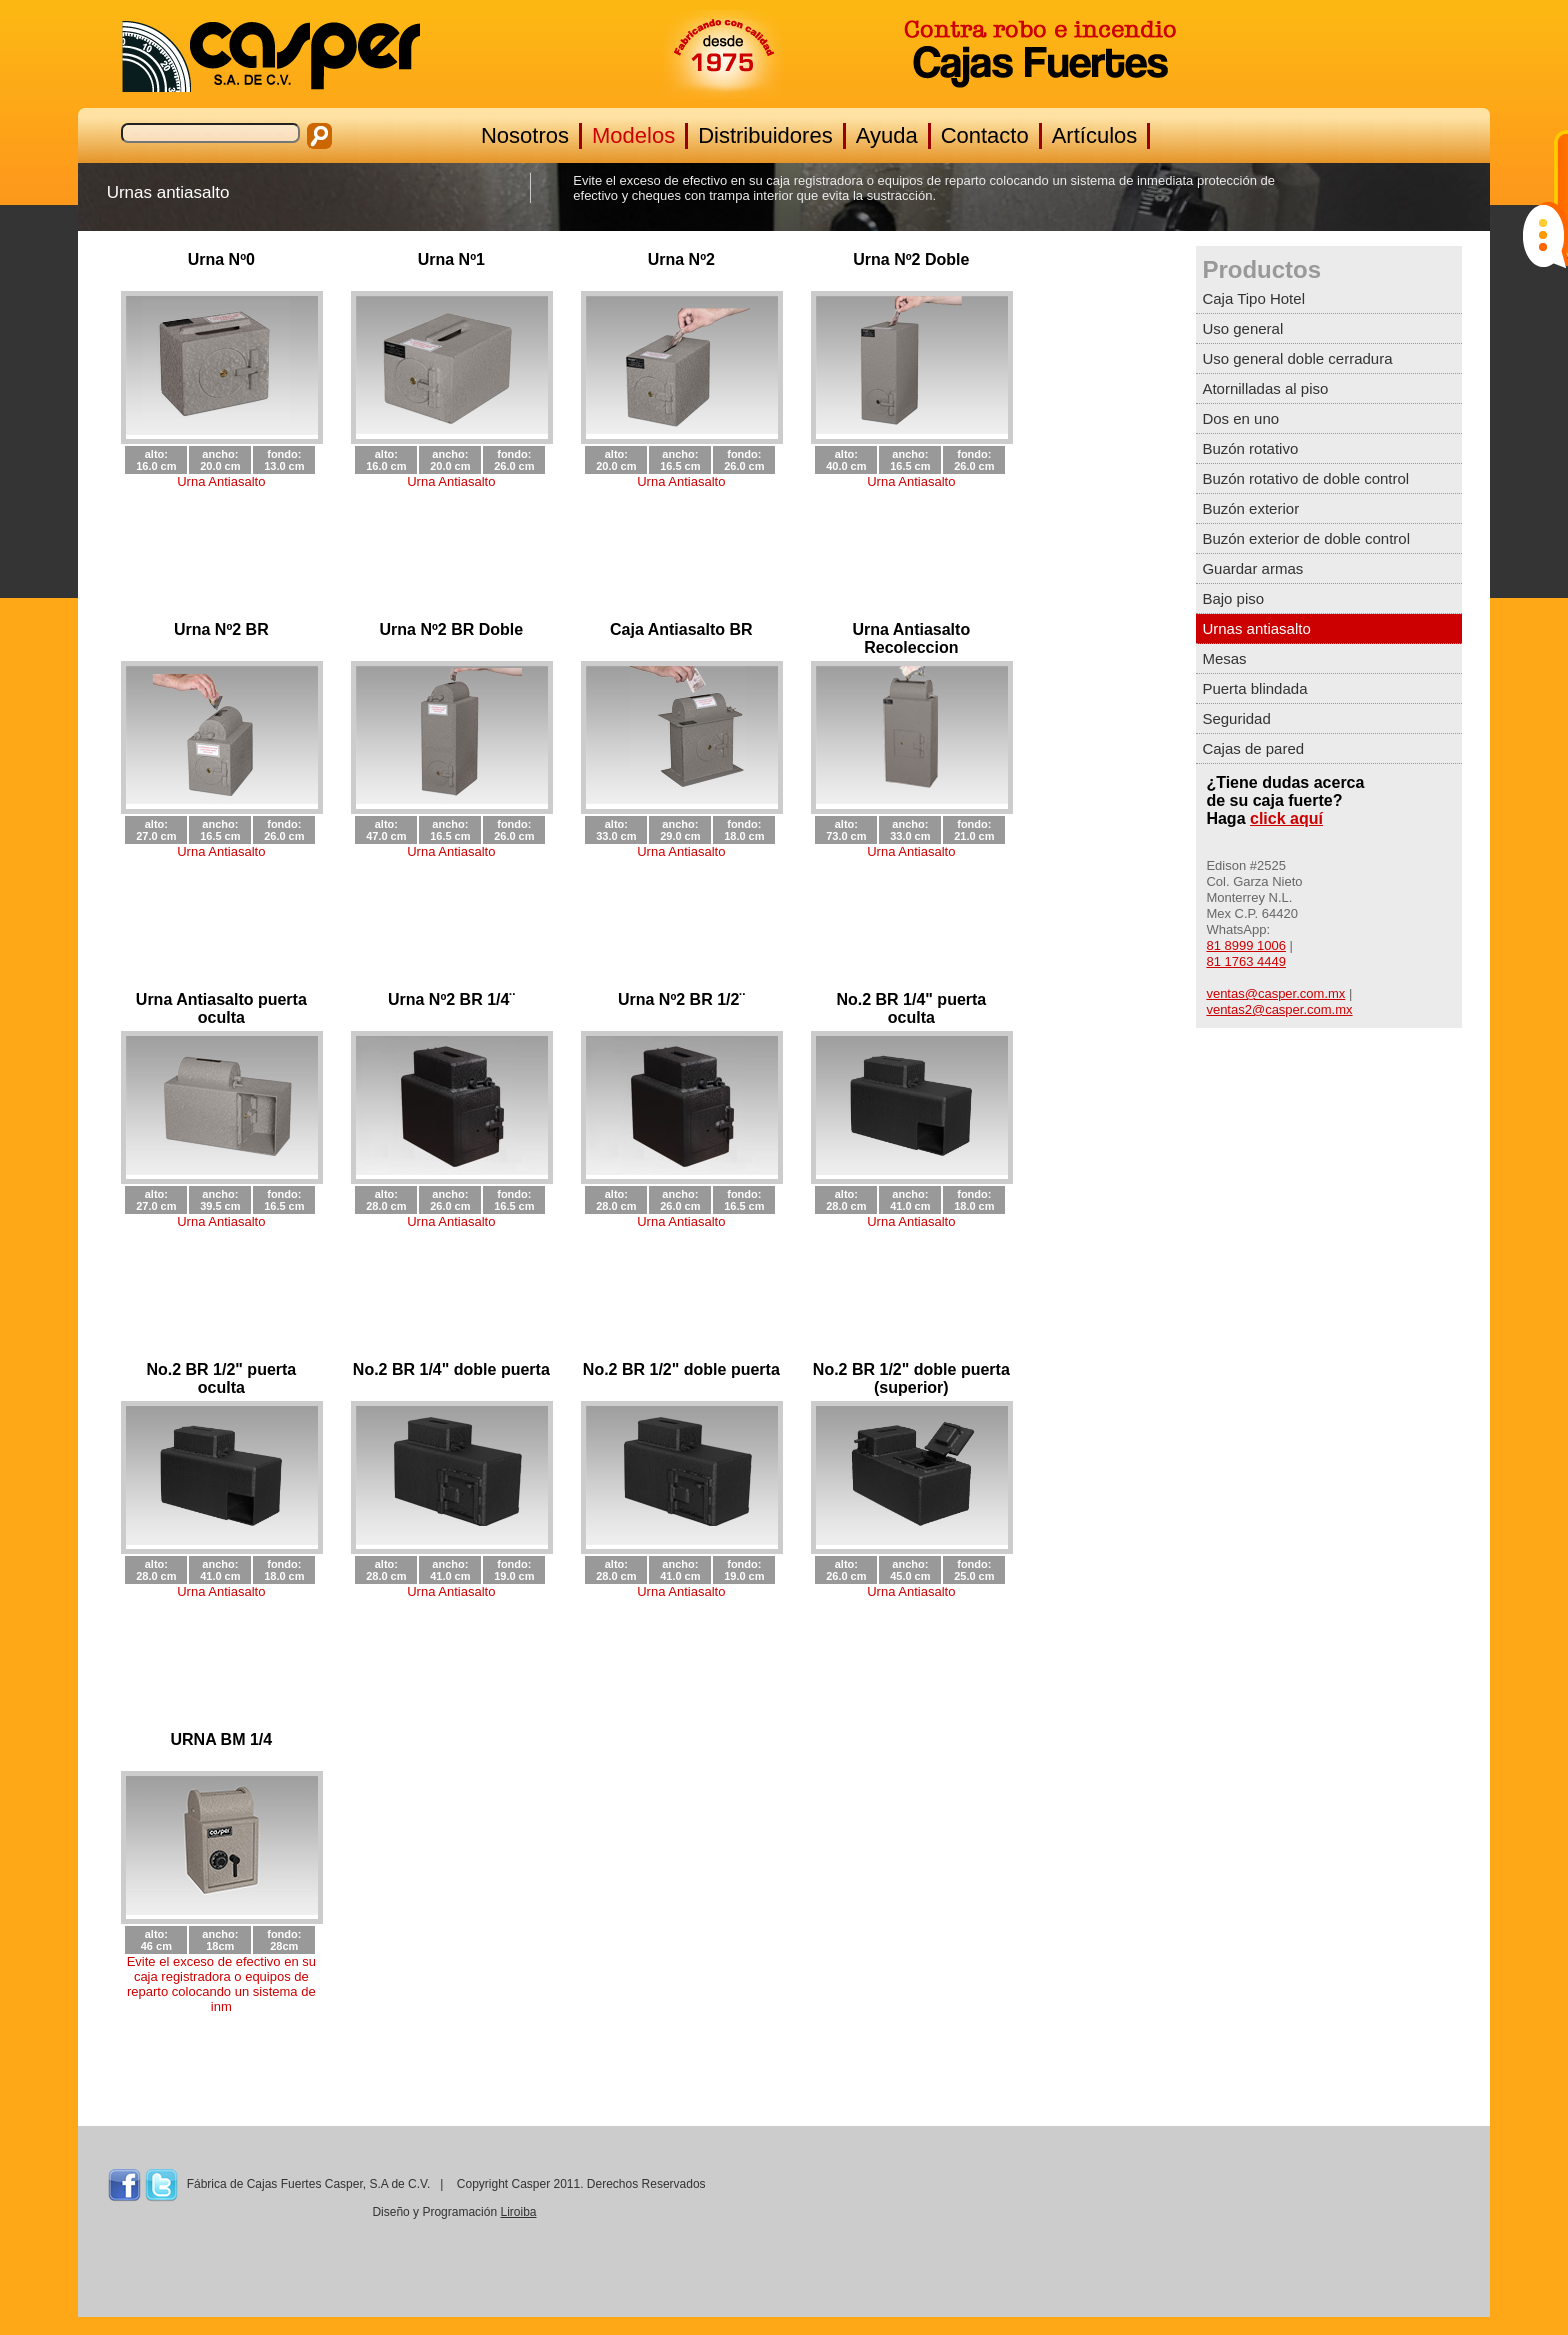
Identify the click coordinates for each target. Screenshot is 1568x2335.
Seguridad (1236, 718)
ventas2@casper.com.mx (1279, 1009)
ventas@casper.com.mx (1275, 993)
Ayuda (887, 135)
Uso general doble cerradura (1297, 358)
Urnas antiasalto (1256, 628)
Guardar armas (1252, 568)
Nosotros (525, 135)
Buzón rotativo (1250, 448)
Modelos (633, 135)
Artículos (1095, 135)
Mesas (1224, 658)
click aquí (1286, 818)
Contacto (985, 135)
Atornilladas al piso (1265, 388)
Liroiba (518, 2212)
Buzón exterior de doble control (1306, 538)
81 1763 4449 (1246, 961)
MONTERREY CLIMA (1292, 2228)
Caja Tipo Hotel (1253, 298)
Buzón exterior (1250, 508)
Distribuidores (765, 135)
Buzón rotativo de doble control (1305, 478)
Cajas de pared (1253, 748)
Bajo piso (1233, 598)
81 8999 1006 (1246, 945)
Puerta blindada (1254, 688)
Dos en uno (1240, 418)
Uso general (1242, 328)
